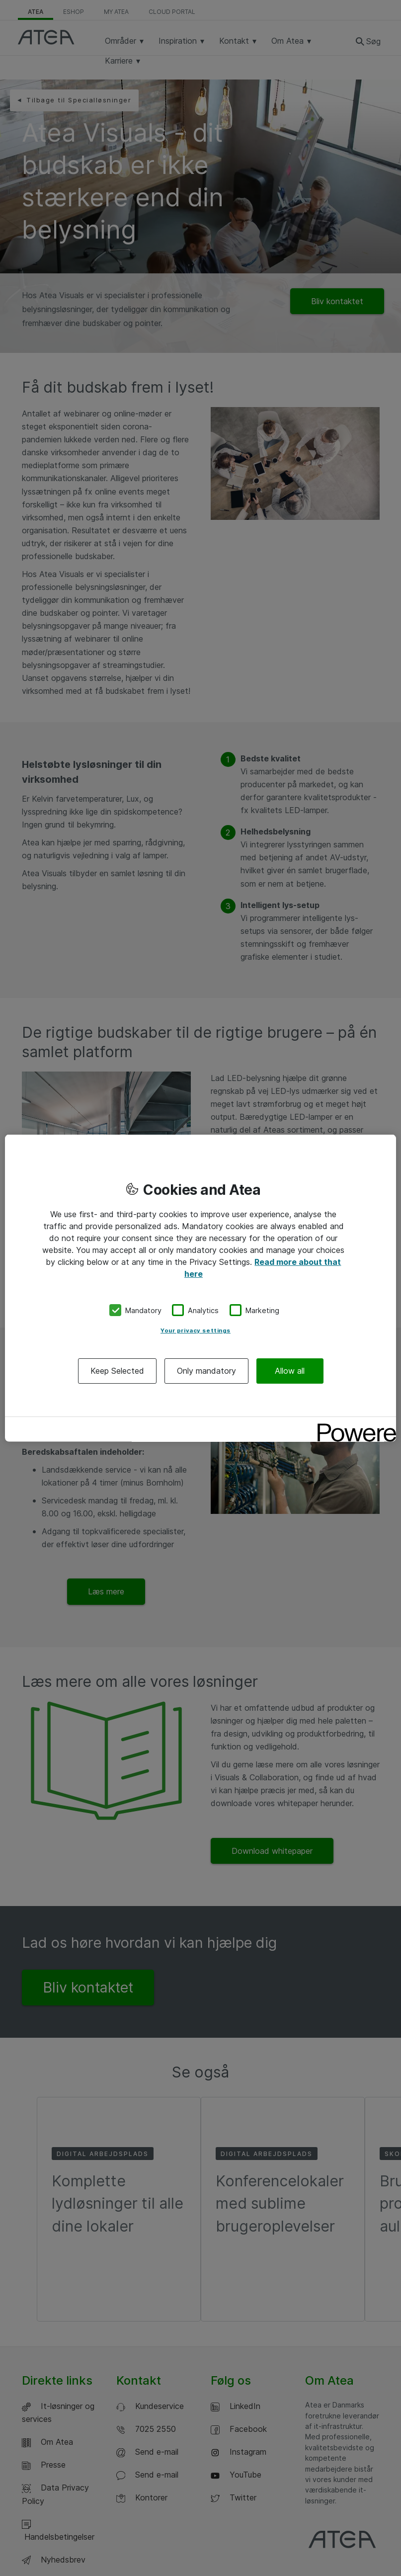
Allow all (290, 1371)
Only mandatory (206, 1371)
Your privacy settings (195, 1330)
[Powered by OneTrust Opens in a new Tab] (353, 1425)
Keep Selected (117, 1371)
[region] (200, 1288)
